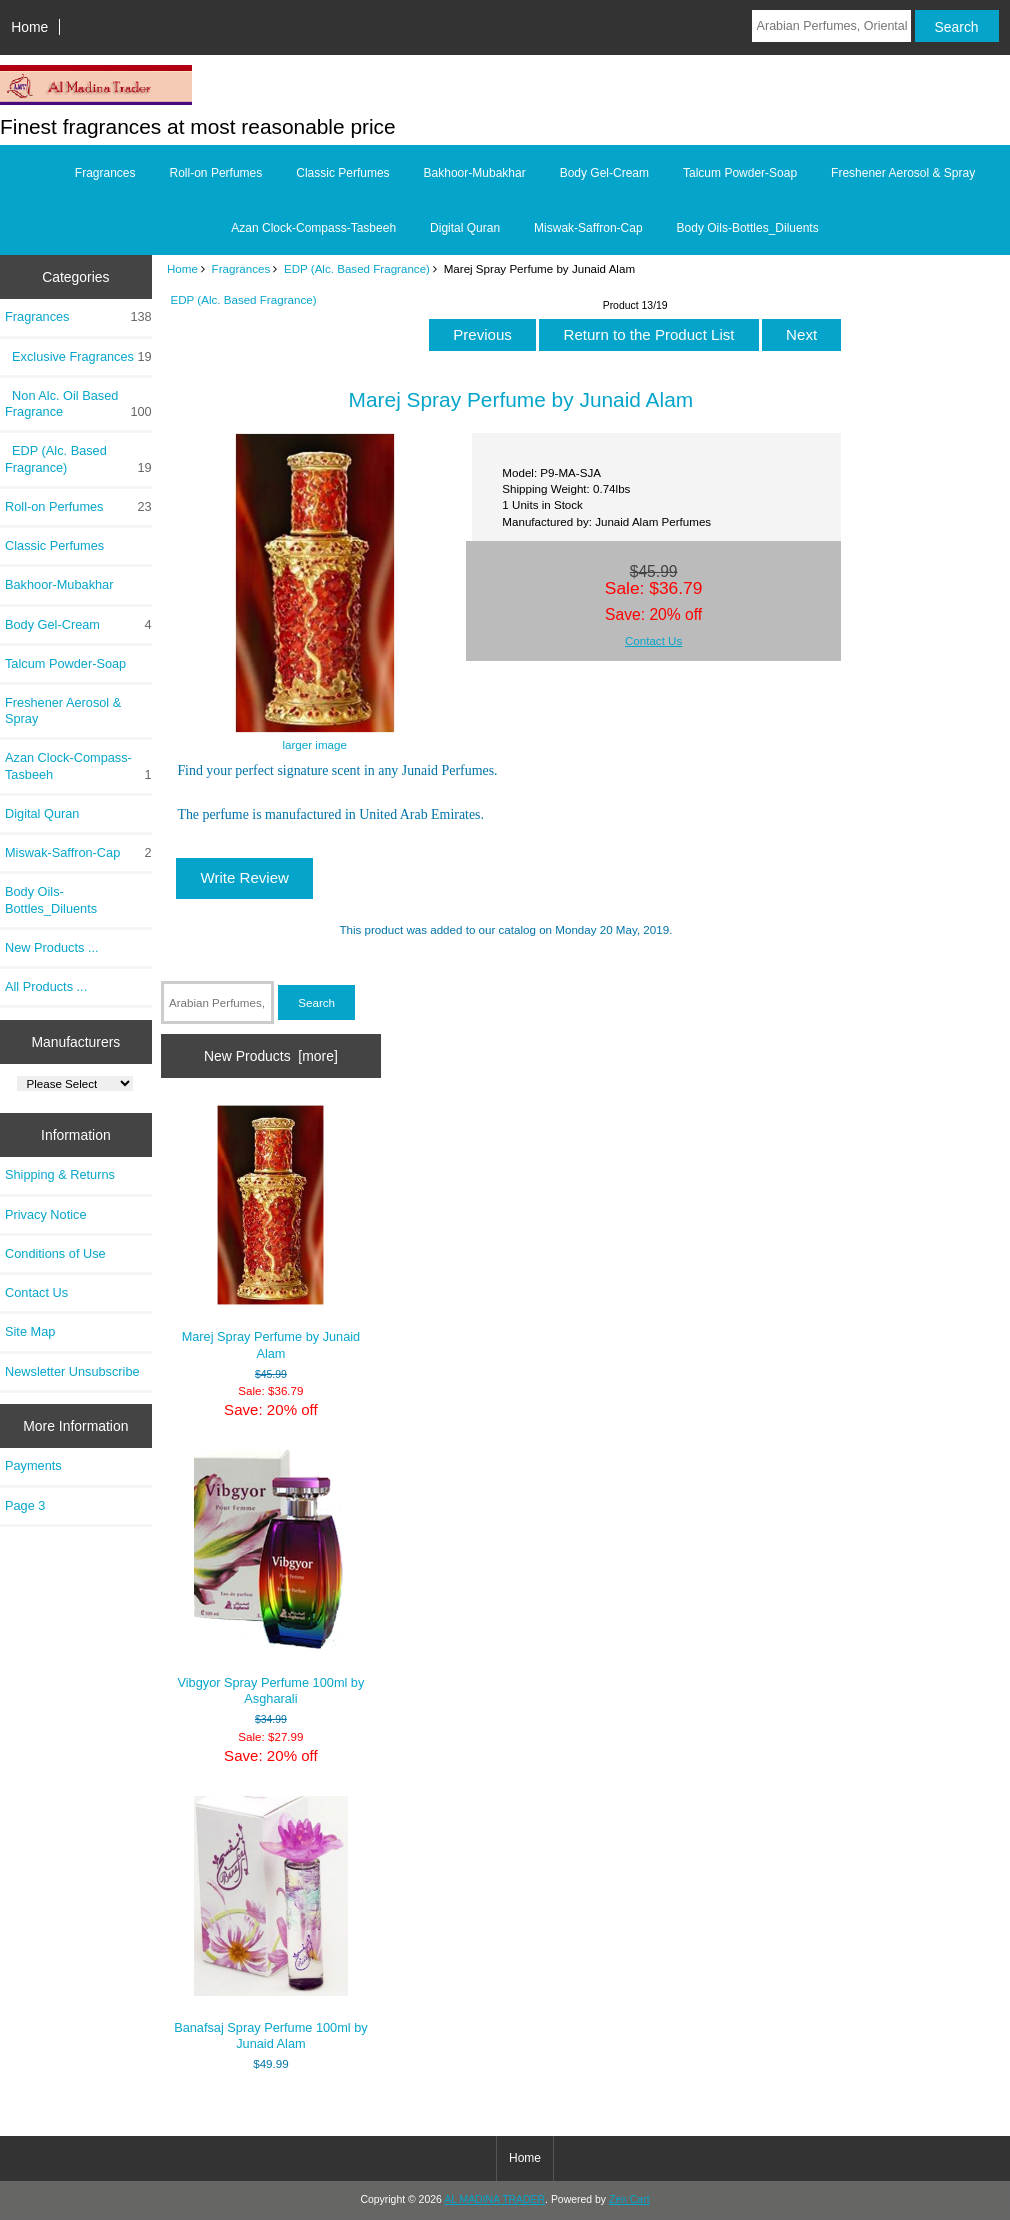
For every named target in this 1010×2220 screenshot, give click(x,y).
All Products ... (46, 986)
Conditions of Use (55, 1253)
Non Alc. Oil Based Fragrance (78, 404)
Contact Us (36, 1292)
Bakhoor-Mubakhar (475, 173)
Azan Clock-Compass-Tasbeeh (313, 228)
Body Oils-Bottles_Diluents (748, 228)
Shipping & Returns (60, 1174)
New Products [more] (271, 1056)
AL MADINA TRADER (494, 2199)
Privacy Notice (45, 1214)
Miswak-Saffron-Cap (588, 228)
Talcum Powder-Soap (740, 173)
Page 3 (25, 1505)
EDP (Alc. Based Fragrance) (357, 268)
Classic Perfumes (342, 173)
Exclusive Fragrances (78, 357)
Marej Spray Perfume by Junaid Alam (271, 1233)
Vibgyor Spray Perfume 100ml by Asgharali (270, 1578)
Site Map (30, 1331)
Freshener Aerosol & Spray (903, 173)
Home (29, 27)
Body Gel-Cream (604, 173)
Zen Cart (629, 2199)
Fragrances (241, 268)
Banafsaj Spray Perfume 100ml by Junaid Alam (270, 1923)
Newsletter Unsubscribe (72, 1371)
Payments (33, 1465)
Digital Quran (465, 228)
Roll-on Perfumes (216, 173)
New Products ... (52, 947)
